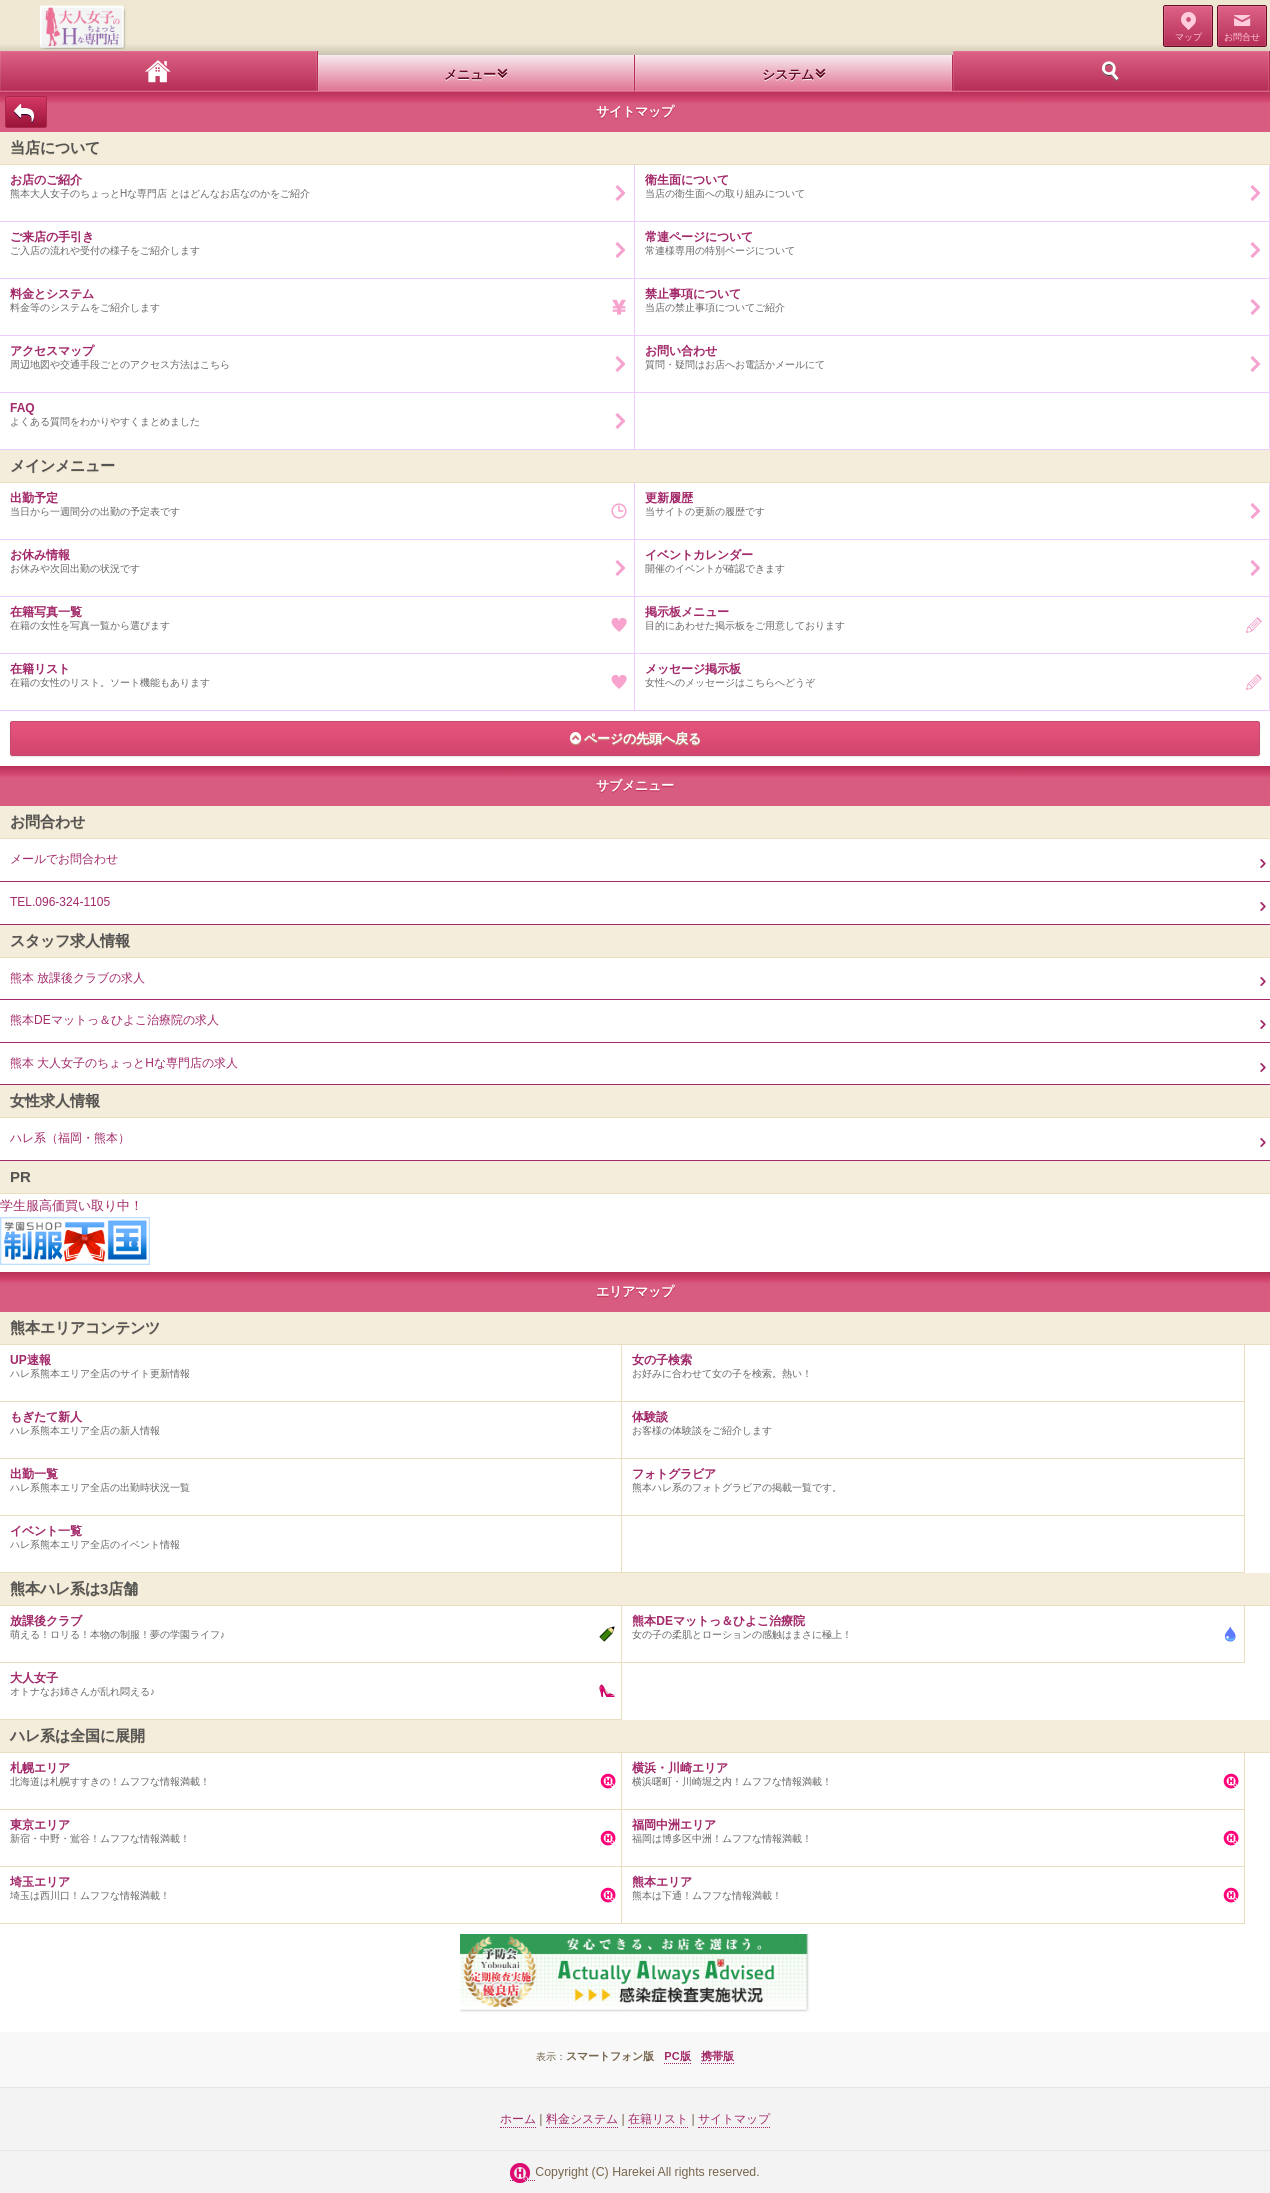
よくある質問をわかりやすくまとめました (312, 410)
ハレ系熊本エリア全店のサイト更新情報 (305, 1362)
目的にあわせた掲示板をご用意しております (947, 614)
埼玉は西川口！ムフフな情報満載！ (305, 1884)
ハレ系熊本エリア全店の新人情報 (305, 1419)
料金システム (582, 2119)
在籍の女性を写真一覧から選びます (312, 614)
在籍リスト (658, 2119)
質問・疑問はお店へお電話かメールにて (947, 353)
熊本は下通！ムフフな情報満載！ (927, 1884)
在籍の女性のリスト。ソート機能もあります (312, 671)
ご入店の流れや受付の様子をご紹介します (312, 239)
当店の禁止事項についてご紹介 (947, 296)
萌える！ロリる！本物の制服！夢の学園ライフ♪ (305, 1623)
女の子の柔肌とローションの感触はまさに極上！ (927, 1623)
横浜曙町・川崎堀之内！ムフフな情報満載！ (927, 1770)
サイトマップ (734, 2119)
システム (788, 74)
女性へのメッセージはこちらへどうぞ (947, 671)
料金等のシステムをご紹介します (312, 296)
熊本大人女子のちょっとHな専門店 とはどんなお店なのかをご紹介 (312, 182)
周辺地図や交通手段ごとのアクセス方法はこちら (312, 353)
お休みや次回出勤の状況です (312, 557)
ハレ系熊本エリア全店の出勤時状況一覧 (305, 1476)
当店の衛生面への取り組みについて (947, 182)
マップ (1188, 37)
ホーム (159, 71)
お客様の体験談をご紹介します (927, 1419)
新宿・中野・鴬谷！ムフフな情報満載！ (305, 1827)
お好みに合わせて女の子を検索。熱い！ (927, 1362)
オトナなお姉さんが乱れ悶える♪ (305, 1680)
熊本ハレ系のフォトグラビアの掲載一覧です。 (927, 1476)
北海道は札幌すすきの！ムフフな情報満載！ (305, 1770)
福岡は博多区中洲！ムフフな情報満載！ (927, 1827)
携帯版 (717, 2056)
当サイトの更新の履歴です (947, 500)
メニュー (470, 74)
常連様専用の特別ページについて (947, 239)
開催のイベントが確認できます (947, 557)
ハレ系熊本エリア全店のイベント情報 (305, 1533)
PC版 (677, 2056)
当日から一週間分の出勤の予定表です (312, 500)
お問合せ (1242, 37)
